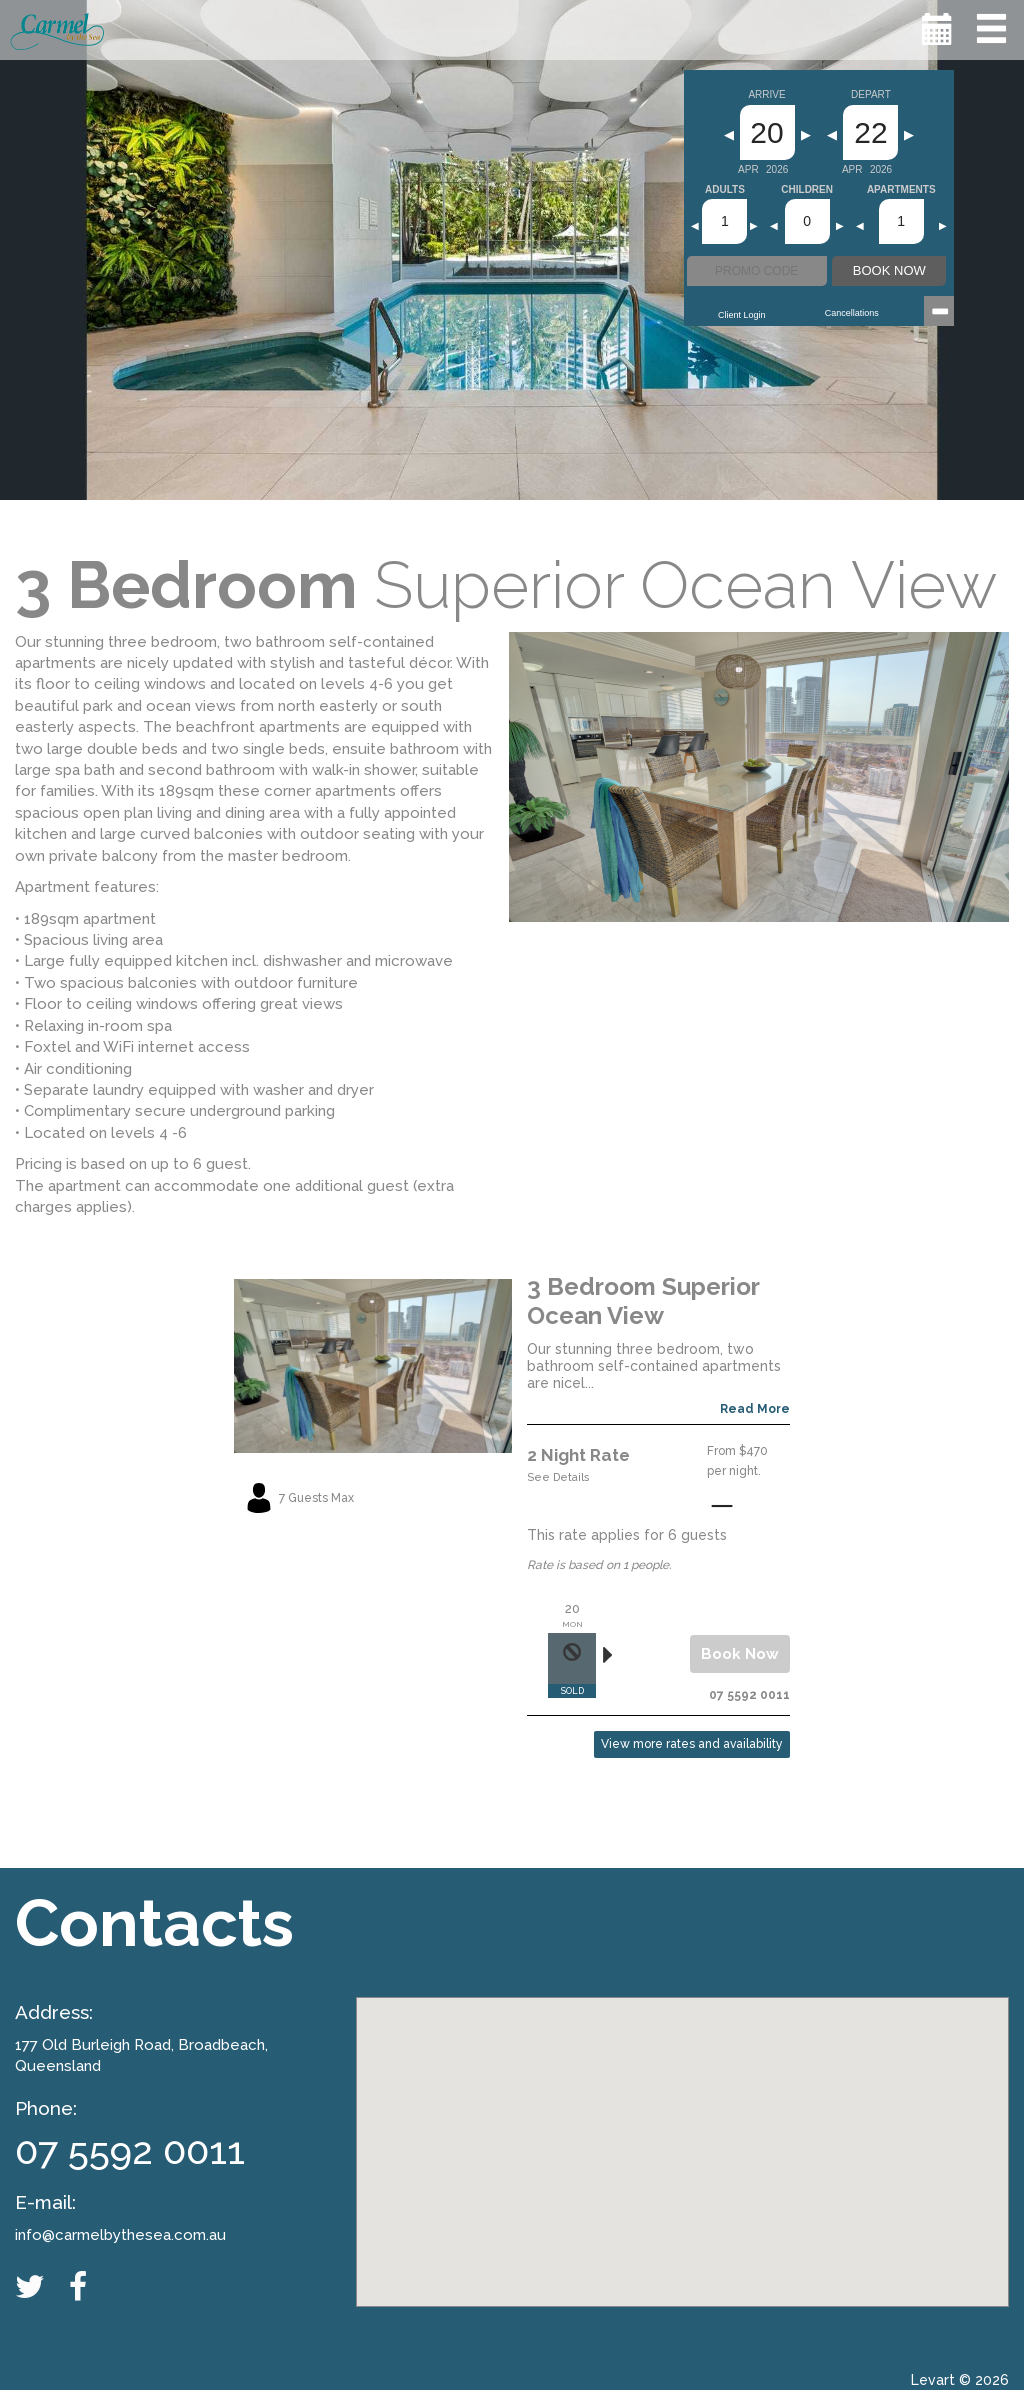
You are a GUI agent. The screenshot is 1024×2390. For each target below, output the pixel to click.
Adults (725, 190)
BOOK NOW (889, 270)
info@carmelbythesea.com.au (120, 2235)
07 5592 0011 (130, 2150)
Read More (755, 1409)
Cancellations (852, 313)
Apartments (901, 190)
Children (807, 190)
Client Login (742, 315)
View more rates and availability (692, 1744)
